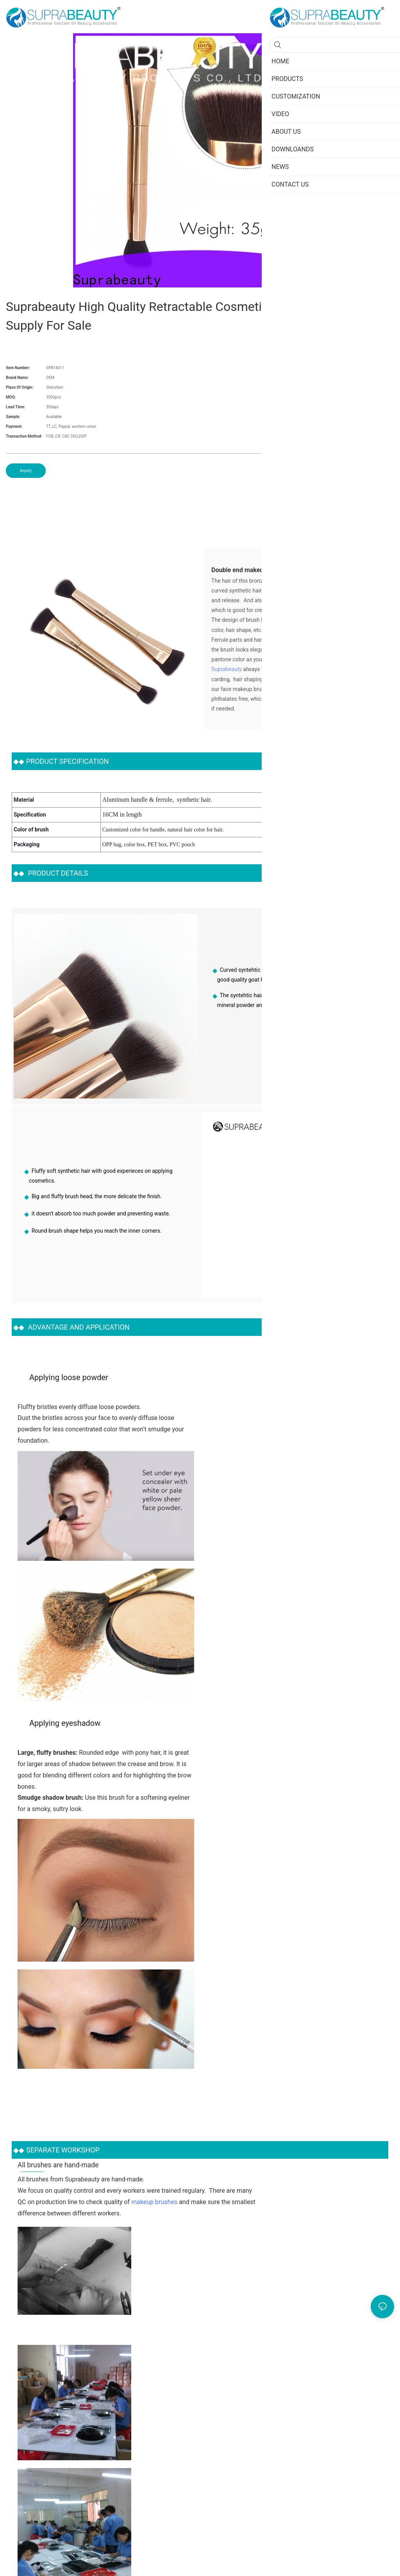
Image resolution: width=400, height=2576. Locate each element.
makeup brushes (154, 2202)
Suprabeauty (227, 669)
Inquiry (26, 471)
